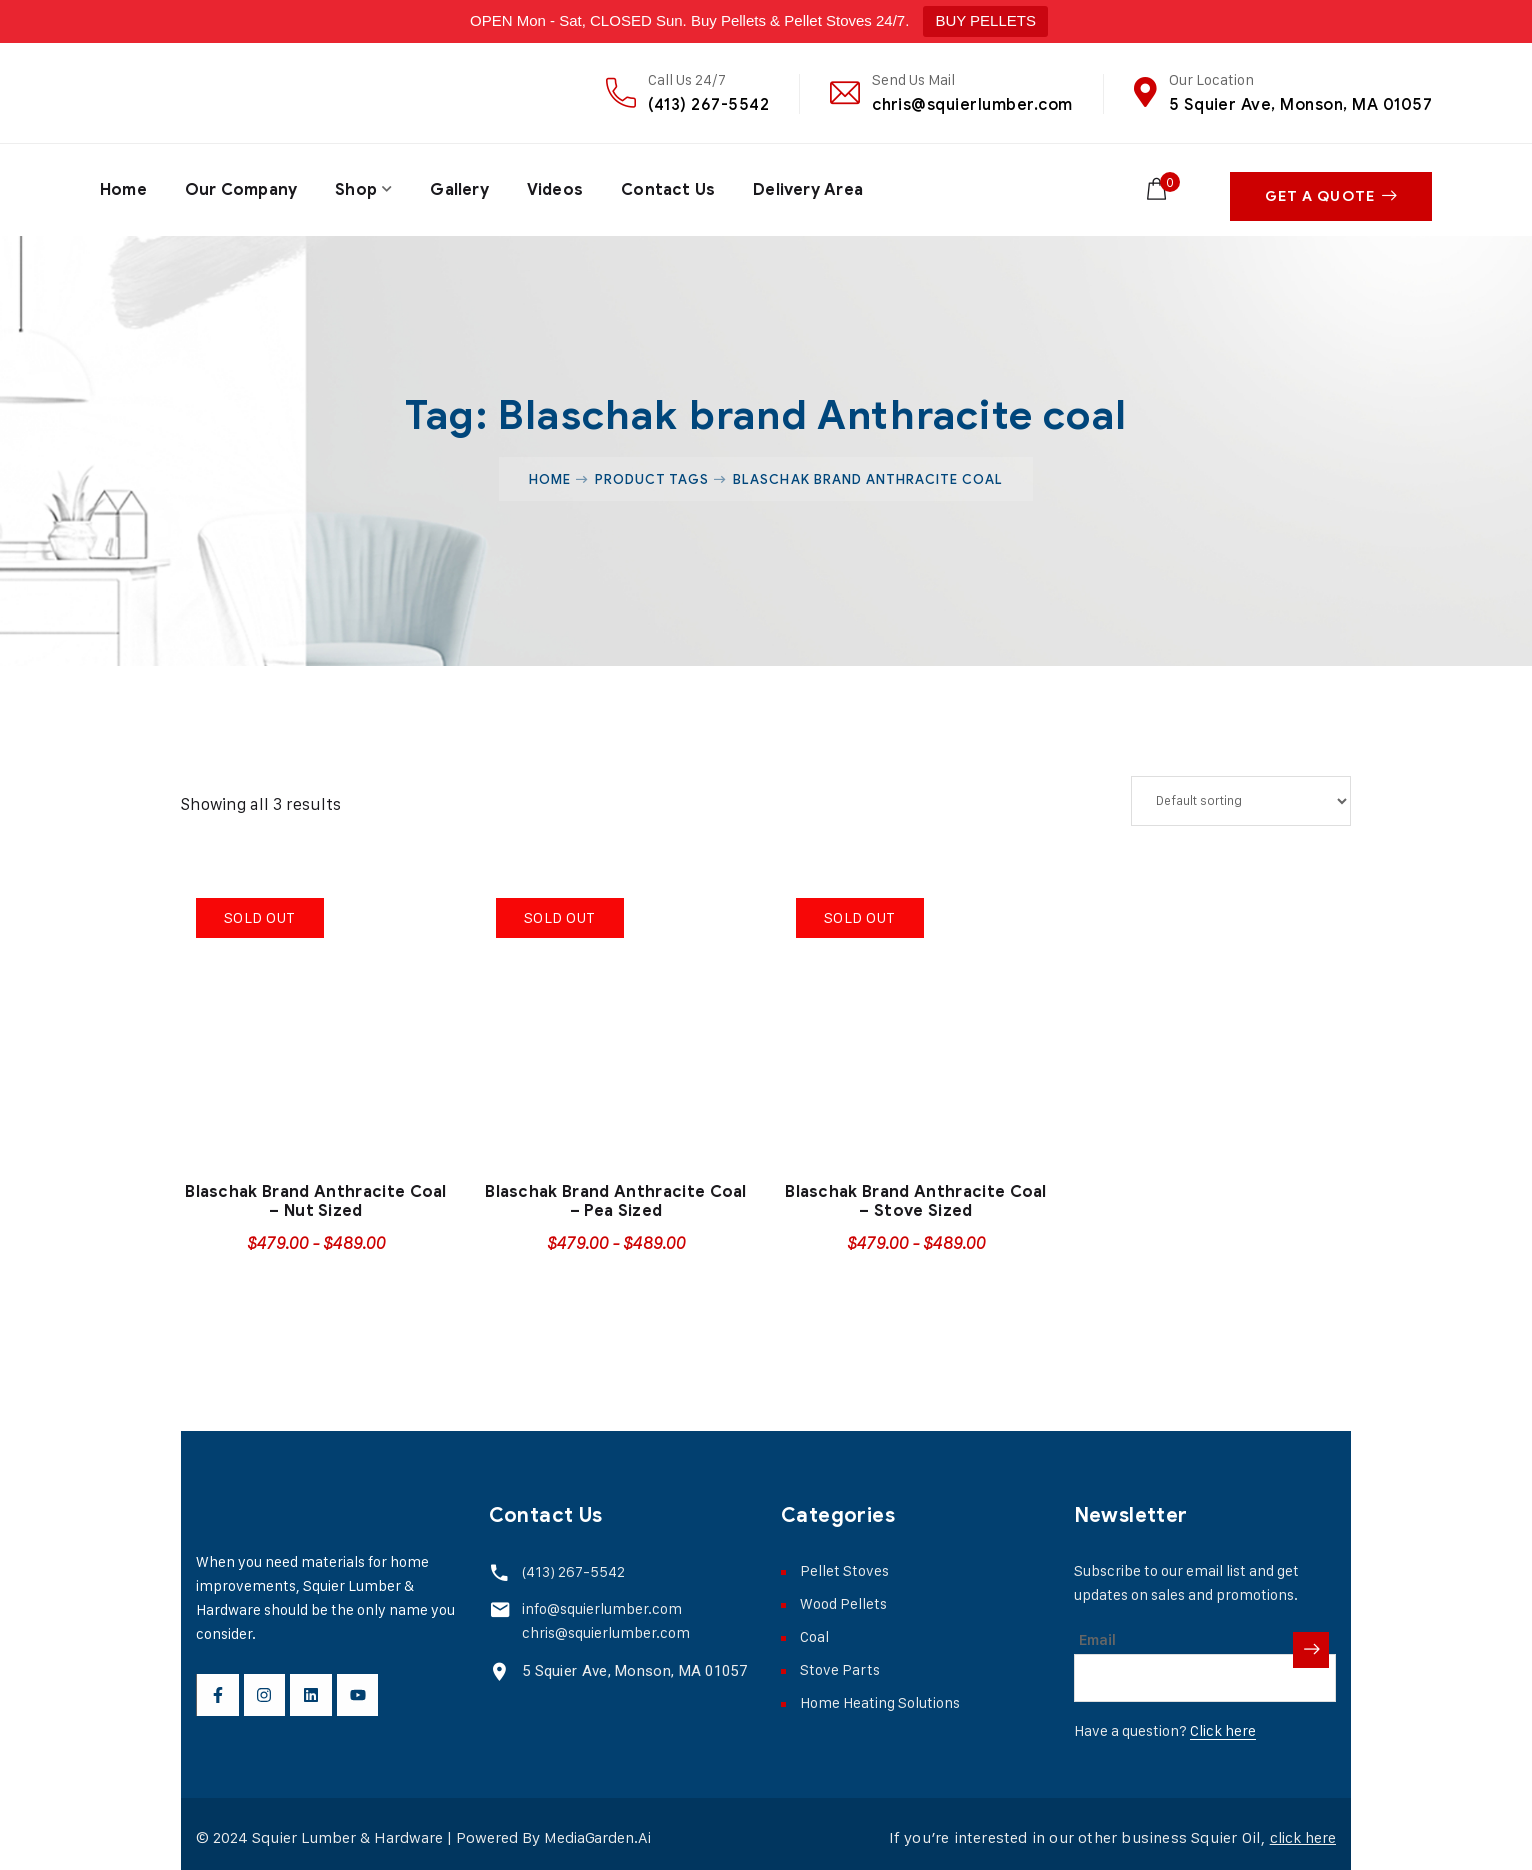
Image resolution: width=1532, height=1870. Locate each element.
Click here (1223, 1722)
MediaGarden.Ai (599, 1829)
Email (1097, 1632)
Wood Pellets (843, 1595)
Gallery (461, 186)
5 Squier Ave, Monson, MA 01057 (1300, 104)
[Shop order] (1241, 793)
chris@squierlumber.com (972, 104)
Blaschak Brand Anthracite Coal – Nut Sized (316, 1193)
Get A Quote (1331, 186)
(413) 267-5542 (708, 104)
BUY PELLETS (985, 20)
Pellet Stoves (844, 1562)
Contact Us (672, 186)
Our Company (242, 186)
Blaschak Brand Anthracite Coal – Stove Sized (916, 1193)
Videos (558, 186)
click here (1300, 1829)
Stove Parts (840, 1661)
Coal (814, 1628)
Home (123, 186)
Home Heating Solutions (880, 1694)
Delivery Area (813, 186)
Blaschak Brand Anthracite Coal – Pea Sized (616, 1193)
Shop (358, 186)
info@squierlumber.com (599, 1599)
